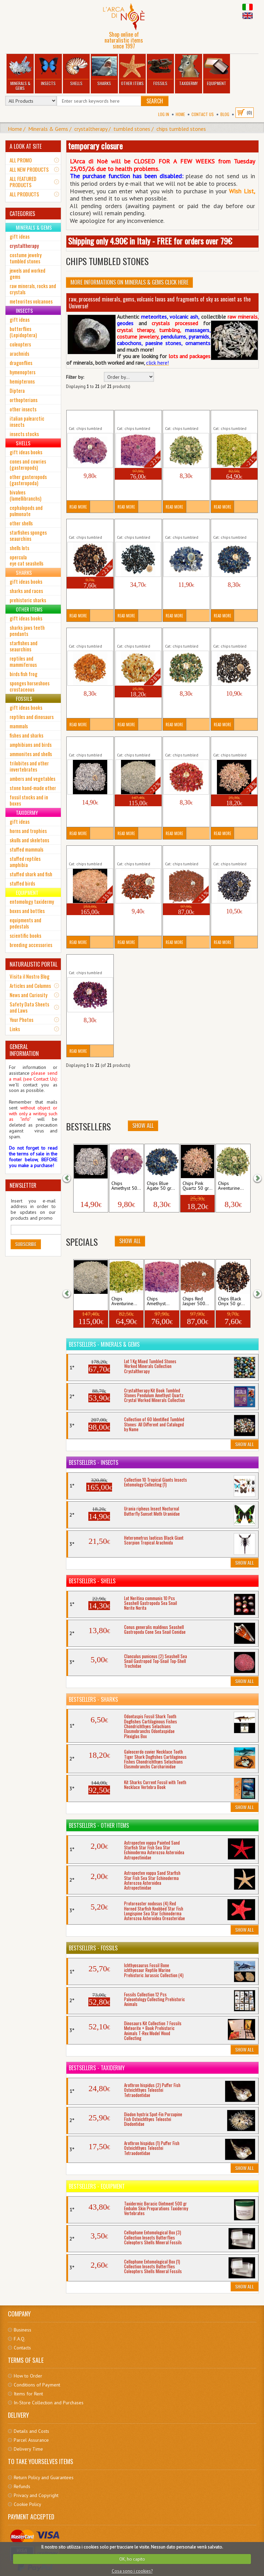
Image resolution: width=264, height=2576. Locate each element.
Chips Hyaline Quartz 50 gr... (84, 744)
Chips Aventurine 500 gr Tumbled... (232, 417)
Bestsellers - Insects (93, 1462)
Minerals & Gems (20, 73)
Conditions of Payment (37, 2385)
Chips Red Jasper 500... (196, 1301)
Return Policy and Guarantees (44, 2477)
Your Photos (21, 1019)
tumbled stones (131, 128)
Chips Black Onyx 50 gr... (231, 1301)
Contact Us (202, 114)
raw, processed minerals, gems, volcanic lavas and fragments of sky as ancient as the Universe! (160, 302)
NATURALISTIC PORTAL (33, 964)
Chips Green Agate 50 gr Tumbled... (184, 635)
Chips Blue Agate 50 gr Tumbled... (234, 526)
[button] (71, 1177)
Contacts (22, 2348)
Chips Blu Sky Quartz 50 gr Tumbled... (186, 526)
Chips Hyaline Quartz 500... (89, 1301)
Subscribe (25, 1243)
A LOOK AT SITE (26, 146)
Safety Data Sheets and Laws (29, 1007)
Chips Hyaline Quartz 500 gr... (133, 744)
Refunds (22, 2486)
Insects (48, 70)
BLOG (224, 114)
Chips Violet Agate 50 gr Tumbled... (88, 962)
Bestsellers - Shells (92, 1580)
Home (180, 114)
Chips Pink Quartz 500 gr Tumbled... (88, 853)
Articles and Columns (30, 985)
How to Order (28, 2376)
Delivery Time (28, 2449)
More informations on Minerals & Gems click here (129, 282)
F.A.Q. (19, 2339)
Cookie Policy (27, 2504)
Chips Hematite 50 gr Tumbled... (232, 635)
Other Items (132, 70)
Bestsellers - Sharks (93, 1699)
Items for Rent (28, 2394)
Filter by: (75, 377)
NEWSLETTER (23, 1185)
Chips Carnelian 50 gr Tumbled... (88, 635)
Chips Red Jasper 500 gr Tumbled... (184, 853)
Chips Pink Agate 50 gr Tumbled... (185, 744)
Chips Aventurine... (124, 1301)
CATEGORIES (22, 213)
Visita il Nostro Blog (30, 976)
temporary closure (95, 145)
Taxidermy (188, 70)
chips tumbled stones (181, 128)
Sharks (104, 70)
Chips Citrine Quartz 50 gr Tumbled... (137, 635)
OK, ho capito (132, 2559)
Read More (78, 507)
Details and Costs (31, 2431)
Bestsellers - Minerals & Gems (104, 1344)
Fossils (160, 70)
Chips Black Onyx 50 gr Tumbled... (90, 526)
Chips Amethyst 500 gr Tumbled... (137, 417)
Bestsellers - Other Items (99, 1825)
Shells (76, 70)
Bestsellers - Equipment (97, 2186)
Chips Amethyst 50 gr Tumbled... (88, 417)
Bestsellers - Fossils (93, 1948)
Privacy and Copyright (36, 2495)
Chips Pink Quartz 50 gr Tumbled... (231, 744)
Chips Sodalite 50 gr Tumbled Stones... (234, 853)
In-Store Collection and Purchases (49, 2403)
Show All (130, 1241)
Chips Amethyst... (158, 1301)
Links (15, 1029)
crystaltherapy (90, 128)
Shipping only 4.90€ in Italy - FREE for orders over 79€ (150, 241)
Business (22, 2330)
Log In (163, 114)
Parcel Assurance (31, 2440)
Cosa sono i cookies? (132, 2571)
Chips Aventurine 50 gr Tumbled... (185, 417)
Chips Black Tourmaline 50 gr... (136, 526)
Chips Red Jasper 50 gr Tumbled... (137, 853)
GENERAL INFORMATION (24, 1050)
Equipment (216, 70)
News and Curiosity (28, 995)
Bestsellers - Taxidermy (97, 2067)
